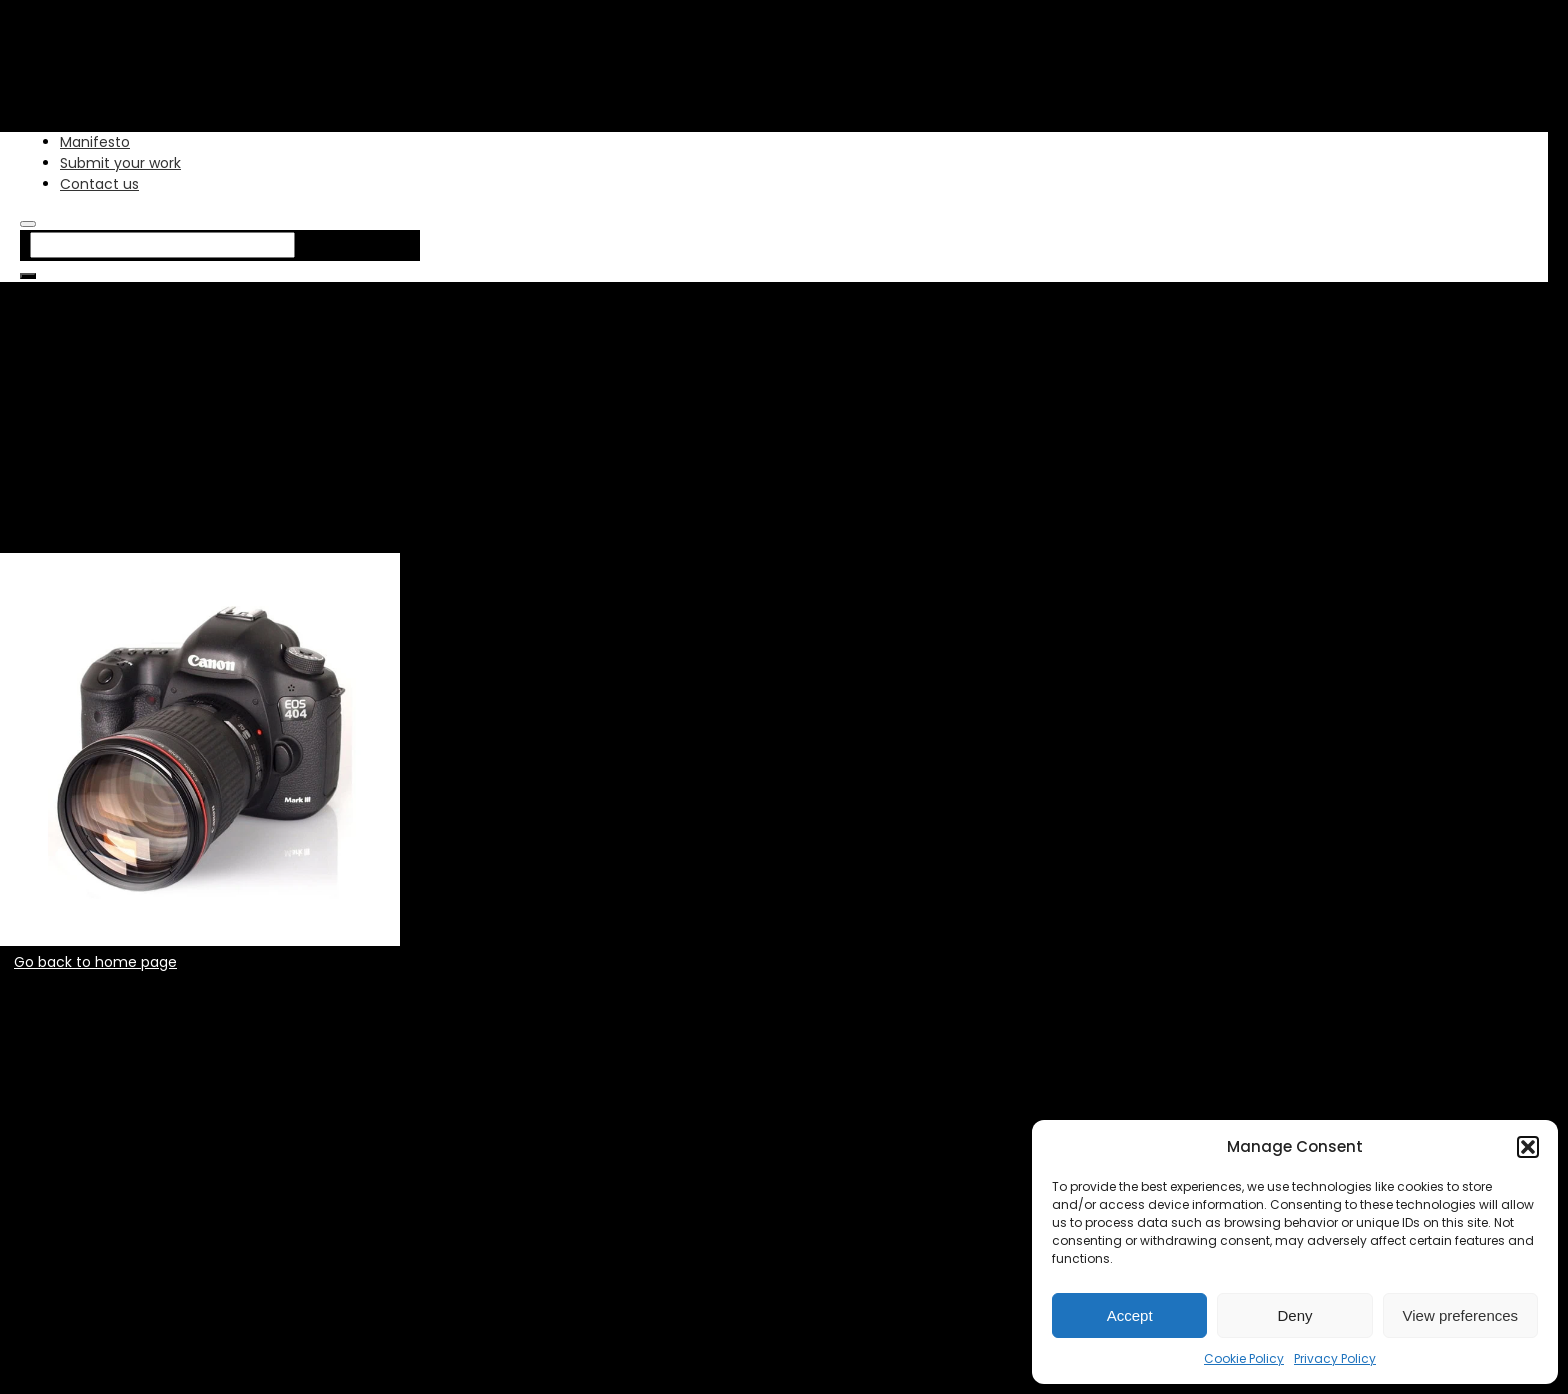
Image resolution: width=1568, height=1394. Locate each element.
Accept (1130, 1315)
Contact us (99, 184)
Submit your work (120, 163)
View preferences (1461, 1315)
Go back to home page (95, 962)
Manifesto (95, 142)
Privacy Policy (1335, 1358)
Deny (1294, 1315)
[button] (1528, 1147)
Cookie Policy (1244, 1358)
